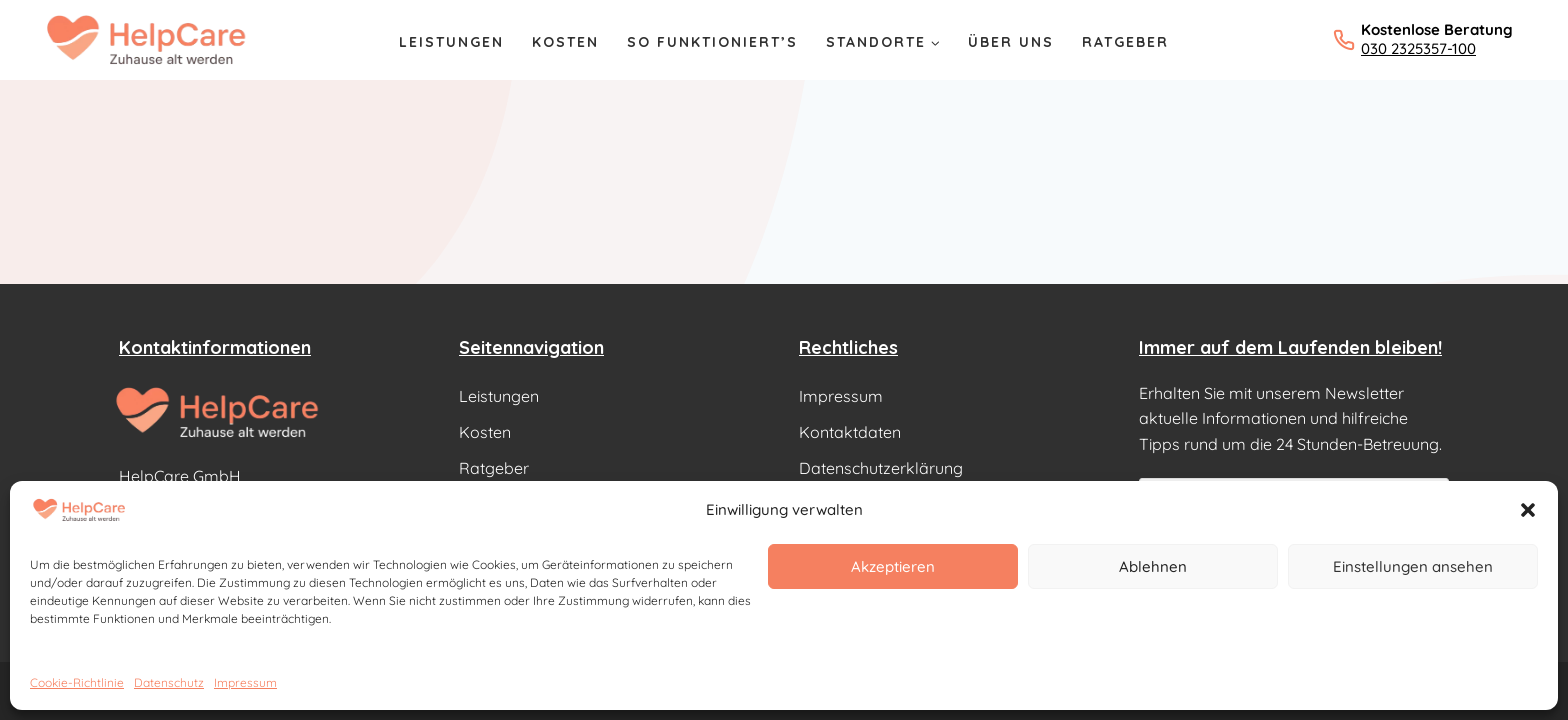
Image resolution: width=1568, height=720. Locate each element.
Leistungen (451, 42)
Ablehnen (1153, 566)
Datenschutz (169, 682)
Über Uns (1011, 42)
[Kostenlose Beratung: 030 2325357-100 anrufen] (1423, 39)
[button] (1528, 510)
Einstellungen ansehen (1413, 566)
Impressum (245, 682)
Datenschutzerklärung (881, 468)
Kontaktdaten (850, 432)
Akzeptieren (893, 566)
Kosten (565, 42)
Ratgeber (1125, 42)
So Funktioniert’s (712, 42)
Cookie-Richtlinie (77, 682)
